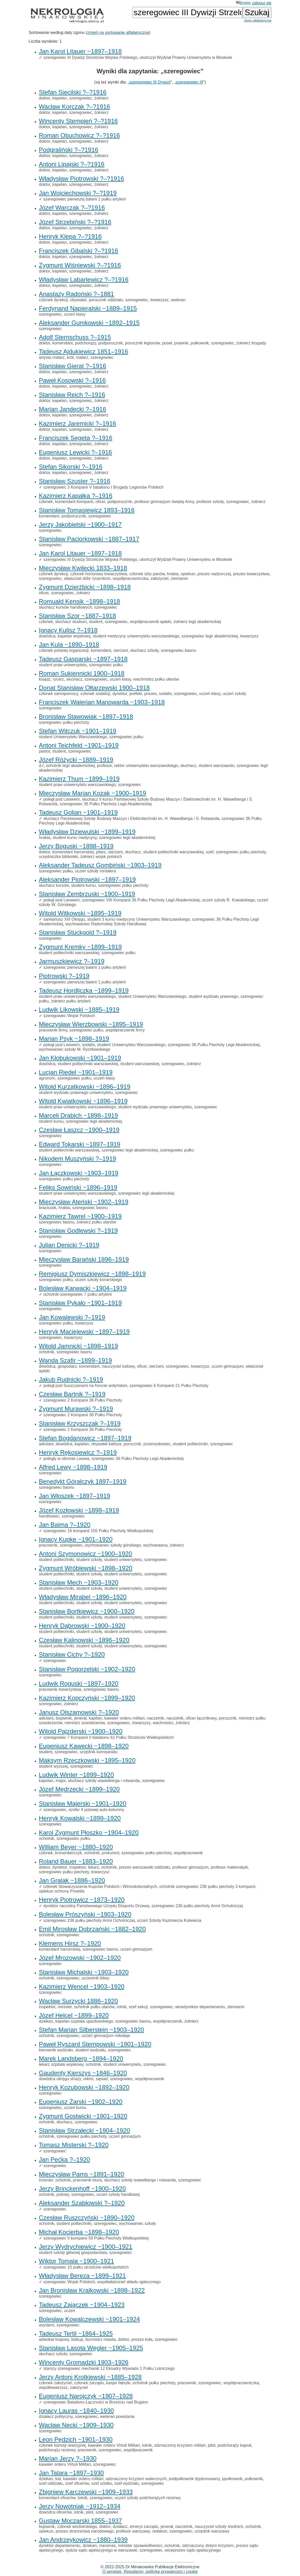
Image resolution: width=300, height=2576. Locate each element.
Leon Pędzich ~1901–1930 (75, 2439)
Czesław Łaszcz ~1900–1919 (79, 1129)
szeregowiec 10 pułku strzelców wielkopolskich (86, 2267)
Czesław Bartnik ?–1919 (72, 1394)
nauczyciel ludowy (118, 1366)
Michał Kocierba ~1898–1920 (79, 2231)
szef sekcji (138, 2007)
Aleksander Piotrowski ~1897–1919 (87, 879)
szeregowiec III (189, 82)
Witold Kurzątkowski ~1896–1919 (84, 1086)
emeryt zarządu (144, 2526)
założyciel (159, 578)
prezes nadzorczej (214, 574)
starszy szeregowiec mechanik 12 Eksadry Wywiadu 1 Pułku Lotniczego (108, 2368)
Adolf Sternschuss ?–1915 (75, 337)
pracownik (48, 1545)
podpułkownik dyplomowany (194, 2479)
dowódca (47, 636)
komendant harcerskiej (73, 852)
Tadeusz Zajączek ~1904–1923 (82, 2304)
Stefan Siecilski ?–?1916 (73, 92)
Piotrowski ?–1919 (64, 975)
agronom (47, 1078)
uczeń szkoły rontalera (95, 871)
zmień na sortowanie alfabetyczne (118, 32)
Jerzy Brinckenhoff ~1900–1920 (82, 2188)
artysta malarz (52, 357)
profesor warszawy (133, 2531)
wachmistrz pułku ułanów (156, 679)
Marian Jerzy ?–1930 (67, 2458)
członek (46, 501)
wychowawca (155, 1545)
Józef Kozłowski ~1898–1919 (79, 1510)
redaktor (159, 2531)
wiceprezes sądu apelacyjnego (193, 2550)
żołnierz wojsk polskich (101, 856)
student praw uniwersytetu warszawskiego (77, 784)
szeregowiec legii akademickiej (210, 636)
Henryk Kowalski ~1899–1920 (80, 1818)
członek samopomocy (58, 693)
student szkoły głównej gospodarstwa (73, 2252)
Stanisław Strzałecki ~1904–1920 (84, 2130)
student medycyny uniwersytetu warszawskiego (136, 636)
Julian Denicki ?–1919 (69, 1244)
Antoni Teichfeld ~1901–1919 (79, 745)
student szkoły (89, 1559)
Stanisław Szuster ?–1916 (74, 481)
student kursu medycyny (74, 837)
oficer (100, 501)
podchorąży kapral (234, 2445)
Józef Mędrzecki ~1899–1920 (79, 1789)
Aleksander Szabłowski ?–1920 (82, 2202)
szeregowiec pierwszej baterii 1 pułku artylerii (84, 199)
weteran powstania (117, 2416)
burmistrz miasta (100, 2339)
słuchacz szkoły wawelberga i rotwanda (104, 1780)
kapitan (95, 1718)
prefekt (135, 693)
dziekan (46, 2021)
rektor (88, 2079)
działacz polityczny (56, 2416)
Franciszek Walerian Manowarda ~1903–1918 (102, 702)
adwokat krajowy (54, 2339)
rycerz (58, 679)
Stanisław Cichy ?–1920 (72, 1654)
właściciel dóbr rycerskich (87, 578)
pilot (211, 2445)
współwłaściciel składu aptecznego (129, 2282)
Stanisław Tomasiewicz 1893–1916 (87, 510)
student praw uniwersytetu (63, 665)
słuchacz (74, 679)
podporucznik (110, 343)
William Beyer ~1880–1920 (76, 1846)
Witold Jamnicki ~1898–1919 (78, 1345)
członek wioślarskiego (77, 2526)
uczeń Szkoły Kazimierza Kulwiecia (169, 1920)
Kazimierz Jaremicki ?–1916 (77, 423)
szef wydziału (126, 2483)
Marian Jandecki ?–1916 (72, 409)
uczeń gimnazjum (227, 1366)
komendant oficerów (57, 2498)
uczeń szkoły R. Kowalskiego (228, 900)
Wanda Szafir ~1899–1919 (75, 1360)
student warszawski (216, 765)
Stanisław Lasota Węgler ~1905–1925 (91, 2347)
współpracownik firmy (125, 1030)
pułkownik (200, 343)
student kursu (83, 885)
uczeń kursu (75, 2107)
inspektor (77, 1867)
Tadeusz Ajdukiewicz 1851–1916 (83, 351)
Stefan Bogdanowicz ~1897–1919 (85, 1438)
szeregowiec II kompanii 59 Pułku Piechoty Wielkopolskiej (95, 2238)
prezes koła (142, 2339)
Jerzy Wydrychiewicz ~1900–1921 (85, 2246)
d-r (41, 765)
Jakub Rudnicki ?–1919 (71, 1379)
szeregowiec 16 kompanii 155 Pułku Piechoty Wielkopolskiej (98, 1531)
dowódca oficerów (55, 2512)
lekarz (93, 1867)
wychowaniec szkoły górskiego (113, 1545)
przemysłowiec (156, 1444)
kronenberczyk (68, 1853)
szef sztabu (101, 2483)
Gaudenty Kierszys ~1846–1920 (83, 2072)
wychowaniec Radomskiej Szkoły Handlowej (105, 924)
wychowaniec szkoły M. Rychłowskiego (74, 1049)
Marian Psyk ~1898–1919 (74, 1038)
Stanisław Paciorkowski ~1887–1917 (89, 538)
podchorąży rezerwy (57, 2450)
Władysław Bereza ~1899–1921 (82, 2275)
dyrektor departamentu (59, 2545)
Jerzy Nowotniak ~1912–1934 (79, 2506)
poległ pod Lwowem (61, 799)
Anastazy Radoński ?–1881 (76, 293)
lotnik (147, 2445)
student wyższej (53, 1766)
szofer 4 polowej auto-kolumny (96, 1809)
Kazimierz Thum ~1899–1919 (79, 778)
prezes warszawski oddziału (144, 1867)
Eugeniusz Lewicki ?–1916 (75, 452)
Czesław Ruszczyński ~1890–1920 (87, 2217)
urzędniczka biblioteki (58, 856)
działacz (120, 2526)
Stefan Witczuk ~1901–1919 (77, 730)
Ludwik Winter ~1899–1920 (76, 1774)
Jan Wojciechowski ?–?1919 (78, 192)
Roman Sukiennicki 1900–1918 (81, 673)
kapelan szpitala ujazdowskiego (84, 2021)
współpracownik (188, 1853)
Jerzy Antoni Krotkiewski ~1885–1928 (90, 2376)
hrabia (172, 574)
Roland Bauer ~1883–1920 (76, 1861)
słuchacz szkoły (144, 650)
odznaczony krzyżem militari (180, 2445)
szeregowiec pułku (106, 665)
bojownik (64, 1718)
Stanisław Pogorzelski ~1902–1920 (87, 1669)
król (70, 357)
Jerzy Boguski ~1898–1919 (76, 846)
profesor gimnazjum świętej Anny (164, 501)
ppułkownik (232, 2479)
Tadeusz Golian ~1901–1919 (78, 812)
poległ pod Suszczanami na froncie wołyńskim (85, 1385)
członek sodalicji (95, 693)
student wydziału (90, 2050)
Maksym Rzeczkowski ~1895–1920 (87, 1760)
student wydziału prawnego (213, 996)
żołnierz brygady (251, 343)
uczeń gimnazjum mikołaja (106, 2035)
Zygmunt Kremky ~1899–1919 (80, 946)
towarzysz (159, 300)
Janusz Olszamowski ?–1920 (79, 1712)
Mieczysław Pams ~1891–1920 (81, 2174)
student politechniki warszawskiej (173, 852)
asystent (46, 2325)
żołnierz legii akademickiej (197, 621)
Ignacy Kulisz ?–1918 (68, 630)
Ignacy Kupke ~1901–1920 (75, 1539)
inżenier (46, 2180)
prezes (150, 693)
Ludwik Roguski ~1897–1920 (78, 1683)
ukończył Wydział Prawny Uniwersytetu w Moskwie (186, 57)
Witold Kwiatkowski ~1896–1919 (83, 1101)
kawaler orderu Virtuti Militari (114, 2445)
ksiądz (44, 679)
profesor (104, 765)
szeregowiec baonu (178, 650)
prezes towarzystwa (251, 574)
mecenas (107, 2545)
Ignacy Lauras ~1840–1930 (76, 2410)
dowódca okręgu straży (60, 2079)
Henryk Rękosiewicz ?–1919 (78, 1452)
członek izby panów (147, 574)
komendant (62, 343)
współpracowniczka (130, 578)
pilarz (101, 852)
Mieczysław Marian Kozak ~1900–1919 (92, 793)
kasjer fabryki (118, 2383)
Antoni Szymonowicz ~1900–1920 (85, 1553)
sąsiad (102, 2079)
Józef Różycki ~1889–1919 (76, 759)
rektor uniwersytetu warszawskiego (146, 765)
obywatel (78, 300)
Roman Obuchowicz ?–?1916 (79, 135)
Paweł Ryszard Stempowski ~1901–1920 (95, 2044)
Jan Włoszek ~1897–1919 (74, 1495)
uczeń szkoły (234, 693)
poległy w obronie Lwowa (66, 1458)
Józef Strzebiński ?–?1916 (75, 221)
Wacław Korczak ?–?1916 (74, 106)
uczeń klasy (75, 314)
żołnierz (101, 98)
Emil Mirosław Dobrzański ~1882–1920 (92, 1928)
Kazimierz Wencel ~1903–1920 (81, 1986)
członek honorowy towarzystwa (98, 574)
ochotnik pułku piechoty (154, 2383)
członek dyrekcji (53, 300)
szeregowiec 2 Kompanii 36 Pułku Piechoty (82, 1400)
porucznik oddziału (106, 300)
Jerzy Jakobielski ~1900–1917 (80, 524)
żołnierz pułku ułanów (96, 1222)
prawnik (181, 343)
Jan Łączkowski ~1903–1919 (78, 1173)
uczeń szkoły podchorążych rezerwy (148, 2498)
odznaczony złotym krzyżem (208, 2545)
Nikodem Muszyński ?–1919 (77, 1158)
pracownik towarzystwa (60, 1689)
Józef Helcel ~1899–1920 (74, 2015)
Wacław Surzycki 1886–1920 (78, 2000)
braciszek (47, 1207)
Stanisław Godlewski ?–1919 (78, 1230)
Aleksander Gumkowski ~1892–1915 (89, 322)
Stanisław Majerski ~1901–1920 (82, 1803)
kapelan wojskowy (74, 636)
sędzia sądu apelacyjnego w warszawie (101, 2550)
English (243, 3)
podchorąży (85, 343)
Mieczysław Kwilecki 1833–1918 (83, 567)
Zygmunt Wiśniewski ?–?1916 (80, 265)
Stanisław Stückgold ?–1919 (78, 932)
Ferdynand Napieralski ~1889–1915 (88, 308)
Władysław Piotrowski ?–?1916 (81, 178)
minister (65, 2007)
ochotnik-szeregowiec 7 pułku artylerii (77, 1294)
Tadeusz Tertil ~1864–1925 (76, 2333)
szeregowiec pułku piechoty (64, 722)
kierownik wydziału (56, 2050)
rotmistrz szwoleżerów (85, 1723)
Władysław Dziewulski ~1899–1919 (87, 831)
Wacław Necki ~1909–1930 (76, 2425)
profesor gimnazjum (190, 1867)
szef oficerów (77, 2483)
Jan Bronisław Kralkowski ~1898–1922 (92, 2290)
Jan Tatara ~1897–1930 (71, 2472)
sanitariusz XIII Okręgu (64, 919)
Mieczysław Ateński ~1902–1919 (83, 1201)
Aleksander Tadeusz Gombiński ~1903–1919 (100, 865)
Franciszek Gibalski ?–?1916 (78, 250)
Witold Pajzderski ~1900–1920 (80, 1731)
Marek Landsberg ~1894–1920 (81, 2058)
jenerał (80, 1718)
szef (209, 852)
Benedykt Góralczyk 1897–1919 (82, 1481)
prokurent (110, 1853)
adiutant (46, 1444)
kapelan (59, 98)
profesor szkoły (210, 501)
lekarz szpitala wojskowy (61, 2064)
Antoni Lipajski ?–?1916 (71, 164)
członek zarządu (89, 2383)
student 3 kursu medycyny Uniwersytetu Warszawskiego (138, 919)
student (95, 621)
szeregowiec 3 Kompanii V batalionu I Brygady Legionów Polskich (103, 487)
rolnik (121, 2007)
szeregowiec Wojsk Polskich (69, 1015)
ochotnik (46, 1352)
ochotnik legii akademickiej (70, 765)
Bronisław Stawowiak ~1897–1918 (86, 716)
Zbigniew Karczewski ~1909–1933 (86, 2491)
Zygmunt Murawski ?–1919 (76, 1408)
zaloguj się (261, 3)
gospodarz (67, 1366)
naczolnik (174, 1718)
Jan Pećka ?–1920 (64, 2159)
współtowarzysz (53, 2387)
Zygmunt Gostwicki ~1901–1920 (83, 2116)
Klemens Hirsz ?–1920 (70, 1943)
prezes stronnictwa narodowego (85, 2531)
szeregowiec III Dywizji (150, 82)
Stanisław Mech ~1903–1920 (78, 1582)
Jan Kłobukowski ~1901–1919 (80, 1057)
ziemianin (179, 578)
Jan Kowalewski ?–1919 (72, 1317)
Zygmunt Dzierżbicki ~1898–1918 (85, 586)
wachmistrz (163, 1723)
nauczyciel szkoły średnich (219, 2526)
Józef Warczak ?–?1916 (72, 207)
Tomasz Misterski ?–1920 (74, 2144)
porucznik (132, 1444)
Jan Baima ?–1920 (64, 1524)
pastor (44, 751)
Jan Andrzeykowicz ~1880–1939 (83, 2539)
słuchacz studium (71, 621)
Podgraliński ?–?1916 (68, 149)
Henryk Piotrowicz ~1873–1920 (82, 1899)
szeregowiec (80, 98)
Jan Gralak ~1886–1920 (72, 1880)
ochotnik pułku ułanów (94, 2007)
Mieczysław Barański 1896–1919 (84, 1259)
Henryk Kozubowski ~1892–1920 (84, 2087)
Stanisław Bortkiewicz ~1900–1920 (87, 1611)
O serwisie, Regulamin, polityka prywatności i (150, 2571)
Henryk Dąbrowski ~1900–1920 (82, 1625)
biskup (77, 2339)
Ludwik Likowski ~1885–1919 (79, 1009)
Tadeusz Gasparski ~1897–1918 (83, 658)
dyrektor (119, 693)
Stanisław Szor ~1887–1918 (77, 615)
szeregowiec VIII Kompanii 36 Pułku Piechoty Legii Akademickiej (141, 900)
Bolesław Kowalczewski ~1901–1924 (89, 2319)
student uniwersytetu (123, 1559)
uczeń (69, 2310)
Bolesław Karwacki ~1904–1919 (83, 1288)
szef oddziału (51, 2483)
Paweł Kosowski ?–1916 (72, 380)
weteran (178, 300)
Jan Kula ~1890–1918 (69, 644)
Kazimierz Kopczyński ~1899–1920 (87, 1697)
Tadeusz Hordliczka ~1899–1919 (84, 990)
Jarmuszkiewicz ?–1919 (71, 961)
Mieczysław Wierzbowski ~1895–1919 (91, 1024)
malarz (82, 357)
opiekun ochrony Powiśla (61, 1891)
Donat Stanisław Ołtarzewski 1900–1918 (94, 687)
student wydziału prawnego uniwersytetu (76, 1092)
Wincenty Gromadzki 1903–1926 (83, 2362)
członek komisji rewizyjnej (62, 2445)
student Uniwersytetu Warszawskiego (73, 737)
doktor (44, 98)
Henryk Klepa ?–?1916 (70, 236)
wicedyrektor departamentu (200, 2007)
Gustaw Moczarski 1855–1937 (80, 2520)
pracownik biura (87, 2180)
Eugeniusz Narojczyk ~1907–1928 (86, 2395)
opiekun (188, 574)
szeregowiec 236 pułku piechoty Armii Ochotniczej (197, 1906)
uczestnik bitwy (95, 1978)
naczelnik (155, 1718)
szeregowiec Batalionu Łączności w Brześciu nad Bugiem (95, 2402)
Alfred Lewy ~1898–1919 (73, 1467)
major (61, 1780)
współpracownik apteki (150, 621)
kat (58, 2479)
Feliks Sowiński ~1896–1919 (78, 1187)
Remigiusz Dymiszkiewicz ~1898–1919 (92, 1273)
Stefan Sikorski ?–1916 (70, 466)
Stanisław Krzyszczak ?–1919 (79, 1423)
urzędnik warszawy (212, 2531)
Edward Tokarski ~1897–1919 (79, 1144)
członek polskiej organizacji (64, 650)
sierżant (120, 650)
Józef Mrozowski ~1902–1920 (80, 1957)
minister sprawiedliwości (140, 2545)
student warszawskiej (139, 1064)
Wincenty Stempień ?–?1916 (78, 120)
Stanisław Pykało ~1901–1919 (80, 1302)
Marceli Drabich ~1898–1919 (78, 1115)
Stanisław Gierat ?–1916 (72, 365)
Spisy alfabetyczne (257, 20)
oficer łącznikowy (201, 1718)
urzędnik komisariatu (99, 1752)
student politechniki (190, 1444)
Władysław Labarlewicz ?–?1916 (83, 279)
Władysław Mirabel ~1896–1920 (83, 1596)
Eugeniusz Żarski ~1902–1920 (80, 2101)
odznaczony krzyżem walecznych (136, 2479)
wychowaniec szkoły (137, 2223)
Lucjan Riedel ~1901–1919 (75, 1072)
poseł (167, 343)
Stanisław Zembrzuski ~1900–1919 (87, 893)
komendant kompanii (74, 501)
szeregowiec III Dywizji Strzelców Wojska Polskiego (90, 57)
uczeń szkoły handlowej (118, 2194)
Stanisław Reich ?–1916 (72, 394)
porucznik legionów (142, 343)
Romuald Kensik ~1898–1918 (79, 601)
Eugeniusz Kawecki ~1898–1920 (84, 1745)
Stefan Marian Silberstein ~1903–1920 (91, 2029)
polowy (62, 2194)
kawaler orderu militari (124, 1718)
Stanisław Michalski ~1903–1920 (84, 1972)
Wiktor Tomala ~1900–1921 (76, 2261)
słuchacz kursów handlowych (65, 607)
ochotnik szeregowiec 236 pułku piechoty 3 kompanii (207, 1886)
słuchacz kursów (54, 885)
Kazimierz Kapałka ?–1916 (75, 495)
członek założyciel (55, 2383)
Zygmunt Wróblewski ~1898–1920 (85, 1568)
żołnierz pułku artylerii (71, 1001)
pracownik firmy (53, 1030)
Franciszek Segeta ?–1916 (75, 437)
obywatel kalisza (106, 1444)
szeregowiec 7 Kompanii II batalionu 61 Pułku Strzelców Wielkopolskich (108, 1737)
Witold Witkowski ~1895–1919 (80, 913)
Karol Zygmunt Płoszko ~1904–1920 (89, 1832)
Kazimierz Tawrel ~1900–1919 (80, 1216)
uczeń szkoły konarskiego (98, 1279)
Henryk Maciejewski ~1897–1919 (84, 1331)
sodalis (165, 693)
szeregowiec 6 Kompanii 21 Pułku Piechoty (169, 1385)
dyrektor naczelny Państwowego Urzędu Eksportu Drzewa (96, 1906)
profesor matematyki (229, 1867)
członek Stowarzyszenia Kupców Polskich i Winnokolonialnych (100, 1886)
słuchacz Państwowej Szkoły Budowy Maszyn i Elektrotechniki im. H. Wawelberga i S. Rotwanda (131, 818)
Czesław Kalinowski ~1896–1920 (84, 1640)
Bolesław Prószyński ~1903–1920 (85, 1914)
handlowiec (49, 1516)
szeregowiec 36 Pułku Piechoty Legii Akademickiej (106, 804)
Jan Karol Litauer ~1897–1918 (80, 51)
